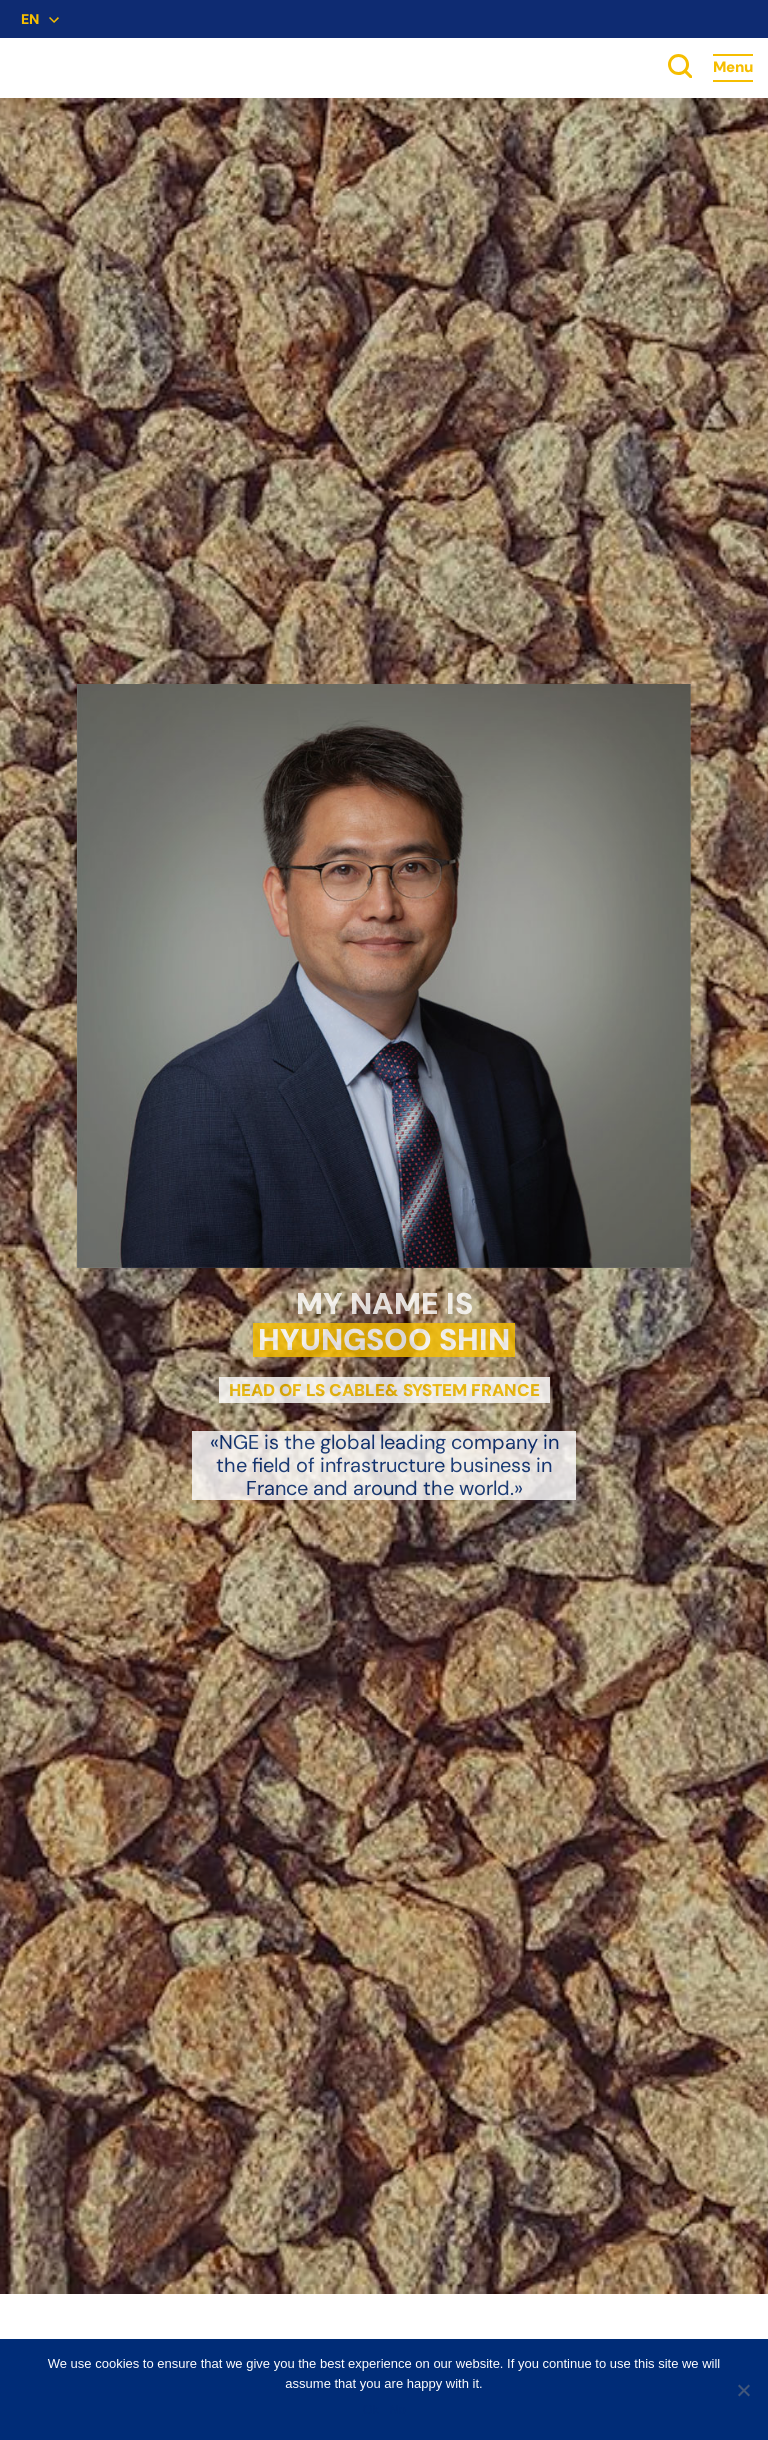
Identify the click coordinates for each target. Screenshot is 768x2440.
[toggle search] (680, 68)
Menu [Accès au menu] (733, 67)
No (397, 2409)
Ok (370, 2409)
